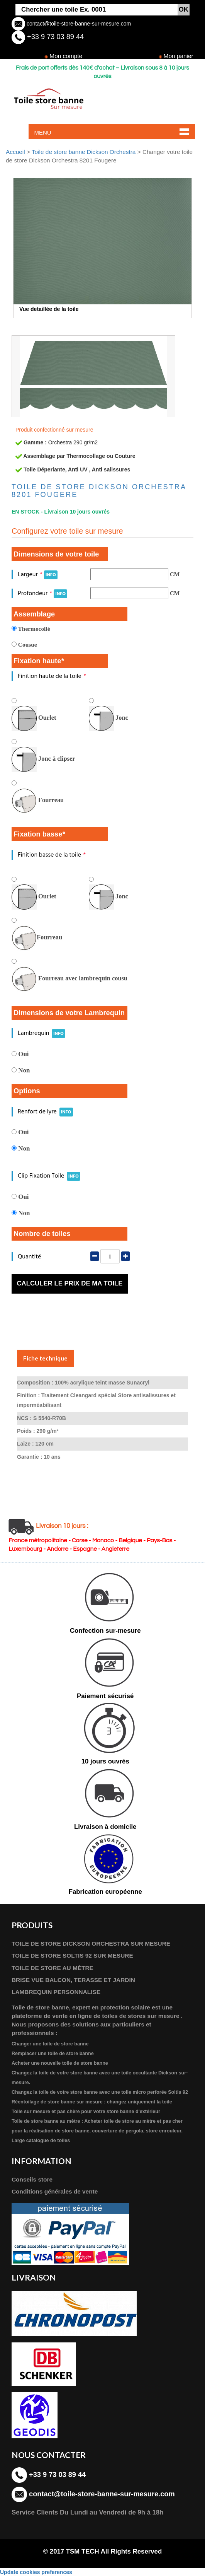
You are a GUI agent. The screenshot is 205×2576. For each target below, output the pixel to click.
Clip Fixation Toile (49, 1176)
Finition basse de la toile (51, 855)
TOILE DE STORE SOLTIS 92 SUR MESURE (72, 1955)
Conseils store (32, 2179)
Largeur (38, 574)
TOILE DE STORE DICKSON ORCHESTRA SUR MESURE (91, 1943)
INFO (51, 575)
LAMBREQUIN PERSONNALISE (56, 1992)
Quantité (29, 1257)
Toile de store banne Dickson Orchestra (84, 152)
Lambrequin (41, 1033)
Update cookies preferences (36, 2572)
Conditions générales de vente (55, 2191)
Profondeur (42, 593)
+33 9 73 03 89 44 (54, 37)
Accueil (15, 152)
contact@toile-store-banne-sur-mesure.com (78, 23)
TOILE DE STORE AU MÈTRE (52, 1968)
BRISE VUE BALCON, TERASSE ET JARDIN (73, 1980)
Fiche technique (45, 1358)
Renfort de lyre (45, 1111)
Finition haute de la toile (51, 676)
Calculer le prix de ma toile (69, 1283)
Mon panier (178, 56)
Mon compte (65, 56)
